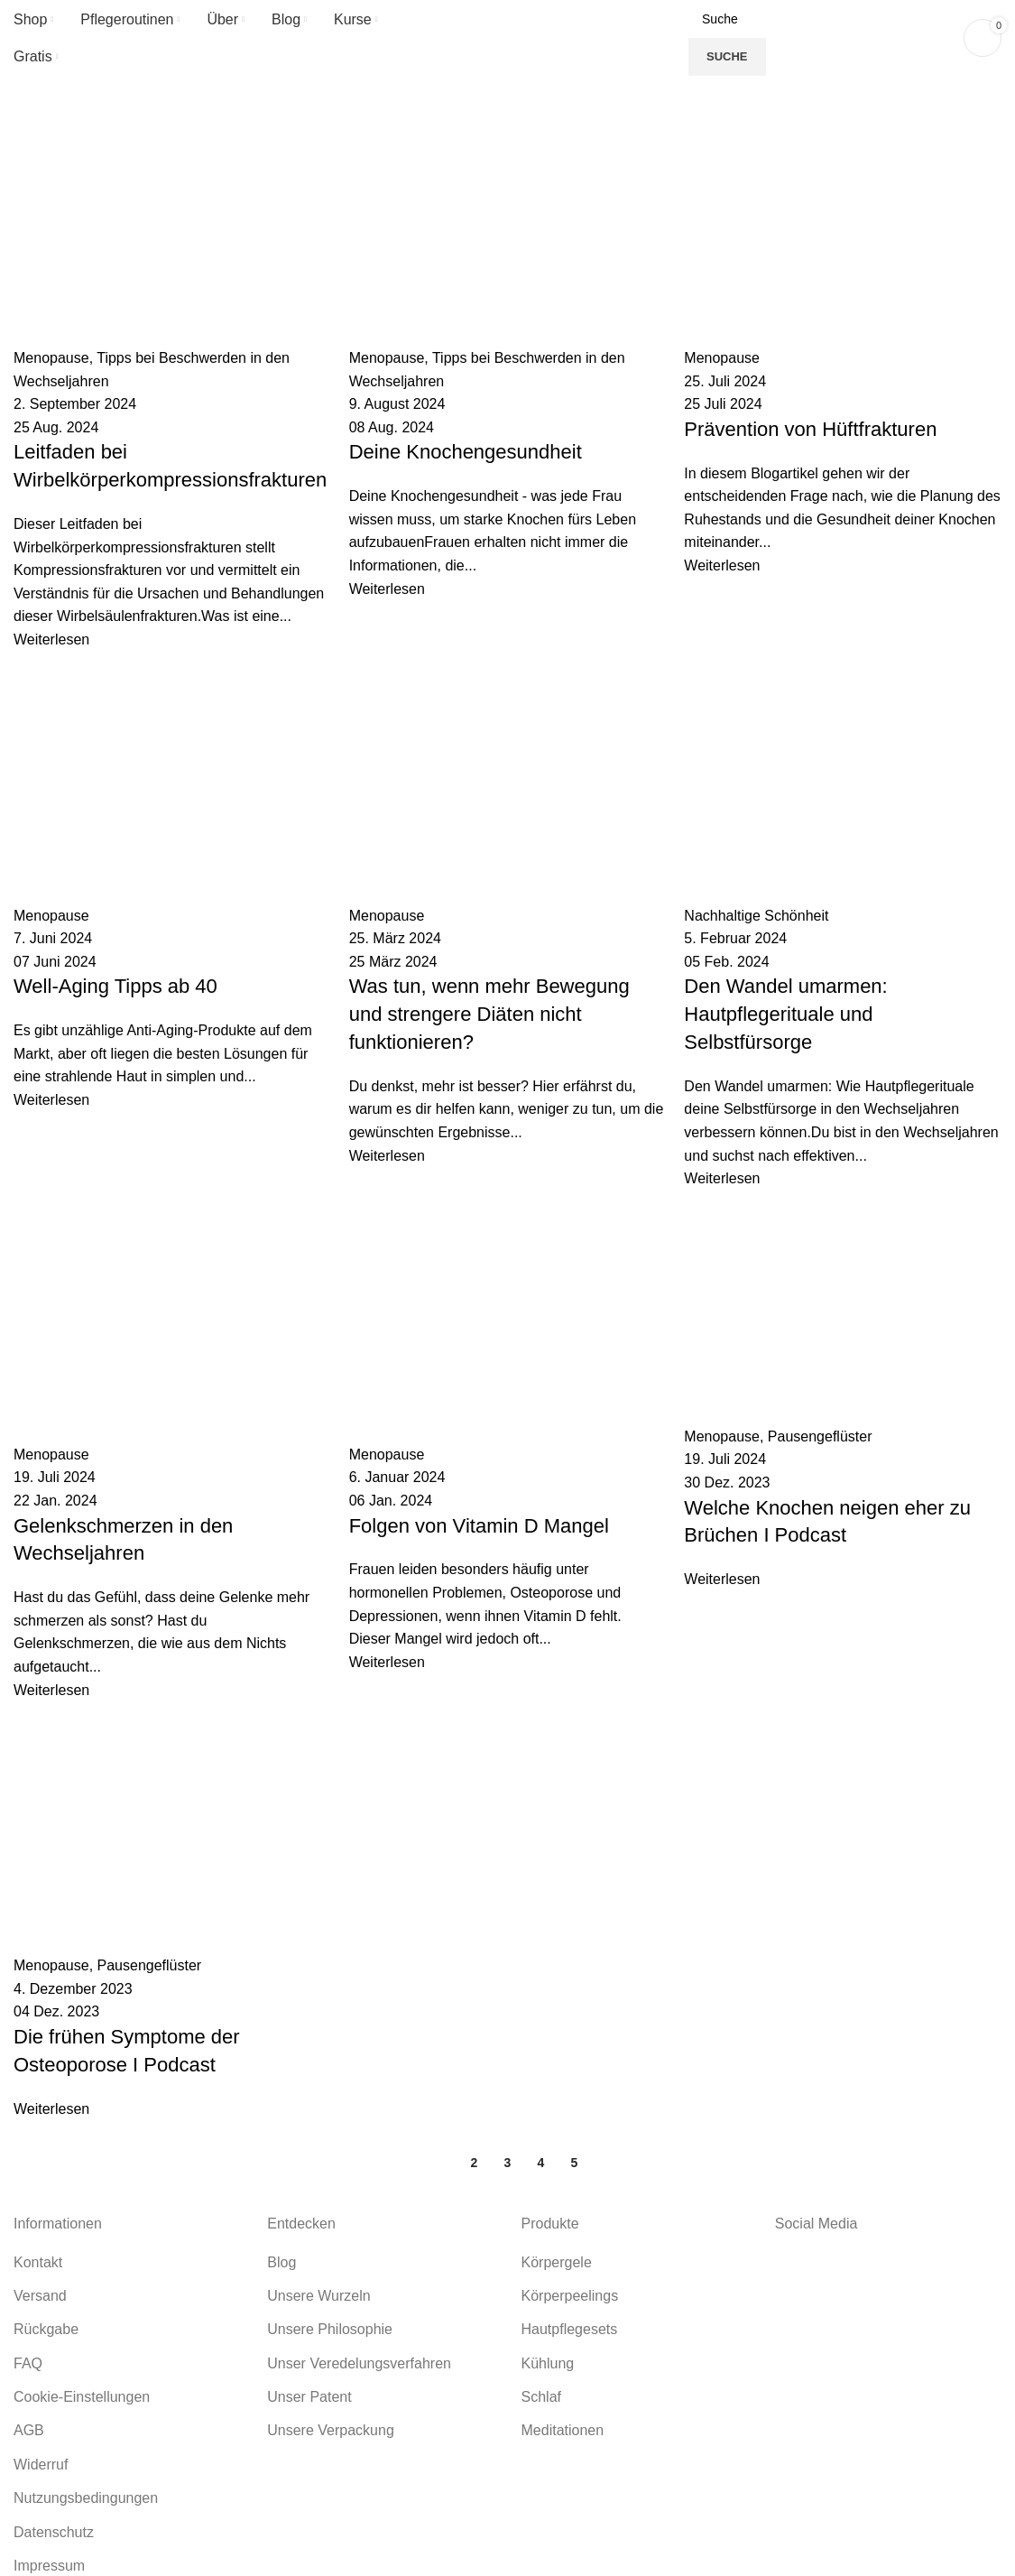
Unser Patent (309, 2397)
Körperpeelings (570, 2295)
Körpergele (556, 2262)
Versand (40, 2295)
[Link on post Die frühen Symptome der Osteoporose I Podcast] (507, 1145)
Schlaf (541, 2397)
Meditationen (562, 2430)
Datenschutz (54, 2532)
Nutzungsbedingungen (86, 2498)
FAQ (28, 2363)
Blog (281, 2262)
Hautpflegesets (569, 2329)
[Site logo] (508, 36)
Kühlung (548, 2363)
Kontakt (38, 2262)
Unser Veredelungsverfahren (359, 2363)
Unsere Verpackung (330, 2430)
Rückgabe (46, 2329)
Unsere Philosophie (329, 2329)
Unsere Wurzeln (318, 2295)
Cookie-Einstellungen (82, 2397)
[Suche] (821, 19)
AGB (29, 2430)
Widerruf (41, 2464)
